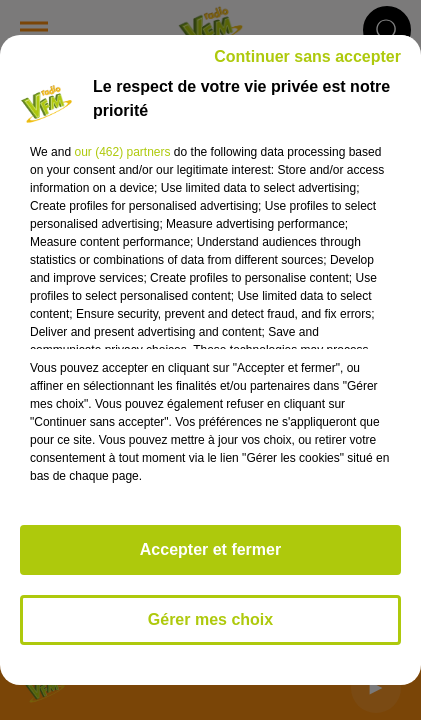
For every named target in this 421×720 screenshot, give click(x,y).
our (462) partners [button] (122, 152)
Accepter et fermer (210, 549)
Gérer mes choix (210, 619)
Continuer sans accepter (307, 56)
